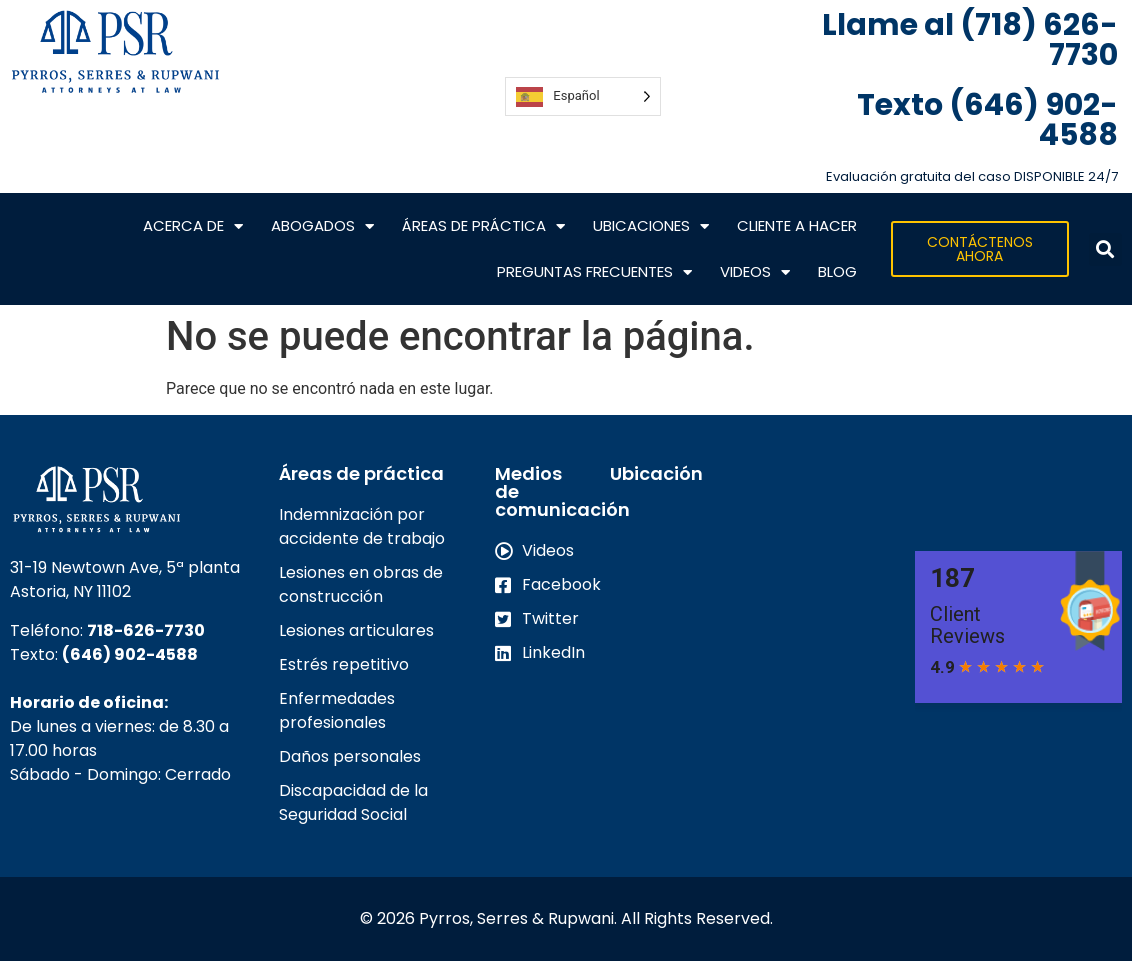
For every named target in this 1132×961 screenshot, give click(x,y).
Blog (837, 271)
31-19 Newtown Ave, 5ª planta (125, 567)
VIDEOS (755, 272)
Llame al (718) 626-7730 (970, 40)
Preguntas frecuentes (594, 272)
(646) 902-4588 (130, 654)
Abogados (322, 226)
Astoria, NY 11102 (70, 591)
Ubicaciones (651, 226)
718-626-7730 (146, 630)
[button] (1105, 249)
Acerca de (193, 226)
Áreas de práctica (483, 226)
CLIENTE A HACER (797, 225)
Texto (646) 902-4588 (987, 120)
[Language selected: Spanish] (582, 96)
